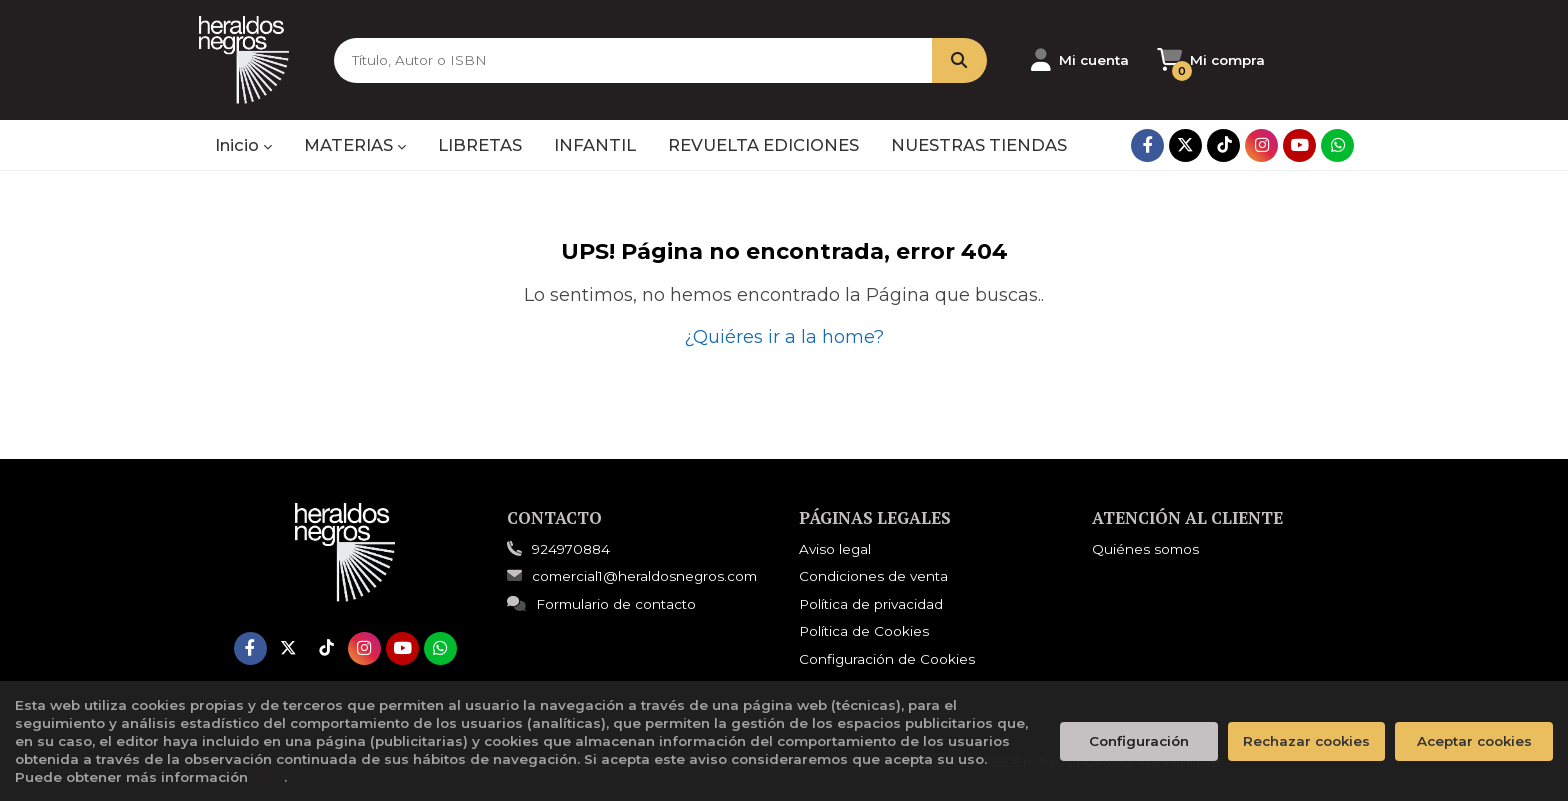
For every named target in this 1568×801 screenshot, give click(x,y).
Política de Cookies (864, 631)
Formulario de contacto (601, 604)
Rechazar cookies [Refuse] (1306, 741)
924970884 (571, 549)
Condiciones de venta (873, 576)
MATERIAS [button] (355, 145)
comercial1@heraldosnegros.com (632, 576)
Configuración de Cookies (887, 659)
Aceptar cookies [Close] (1474, 741)
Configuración (1139, 741)
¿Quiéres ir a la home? (784, 337)
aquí (268, 777)
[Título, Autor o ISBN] (633, 60)
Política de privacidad (871, 604)
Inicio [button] (243, 145)
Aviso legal (835, 549)
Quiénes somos (1145, 549)
